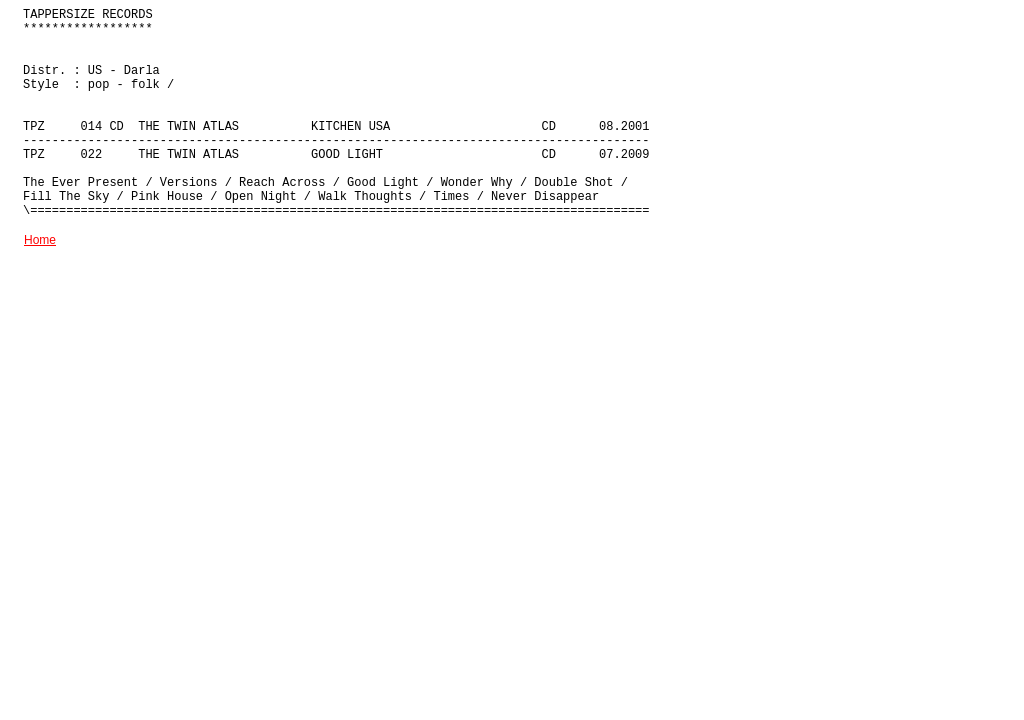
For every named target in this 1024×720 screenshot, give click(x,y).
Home (40, 240)
